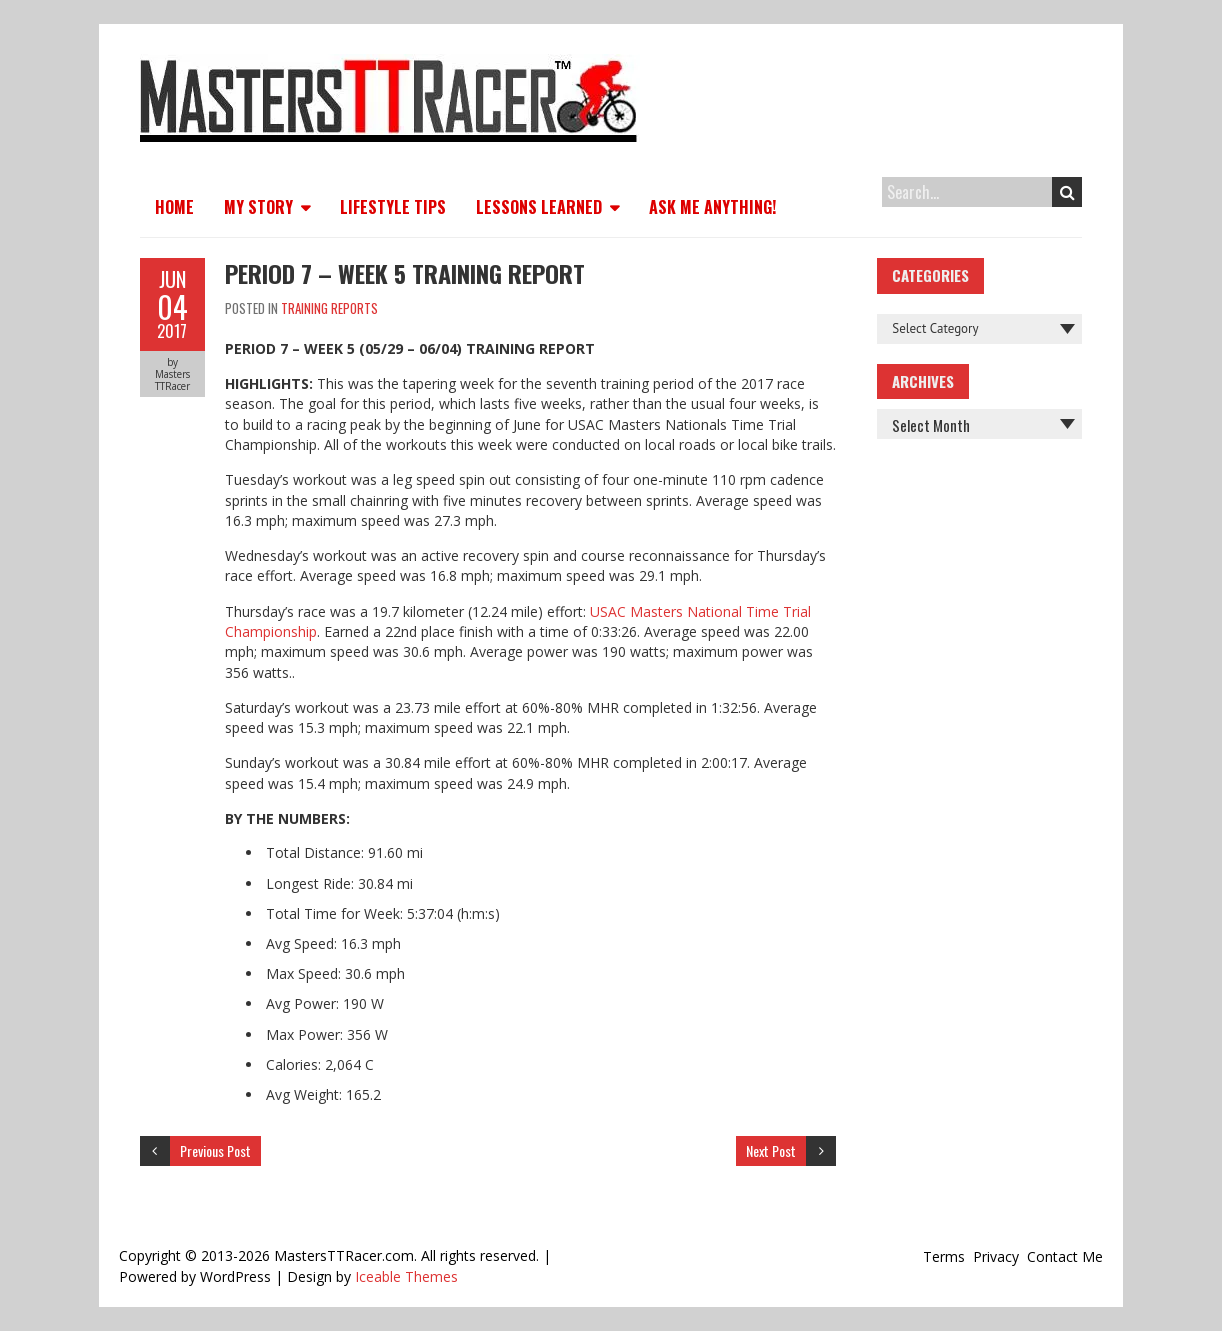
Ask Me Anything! (712, 207)
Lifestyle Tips (393, 207)
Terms (944, 1256)
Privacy (996, 1256)
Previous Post (215, 1150)
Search (1067, 192)
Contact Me (1065, 1256)
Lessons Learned (539, 207)
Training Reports (329, 308)
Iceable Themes (406, 1276)
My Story (258, 207)
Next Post (771, 1150)
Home (174, 207)
